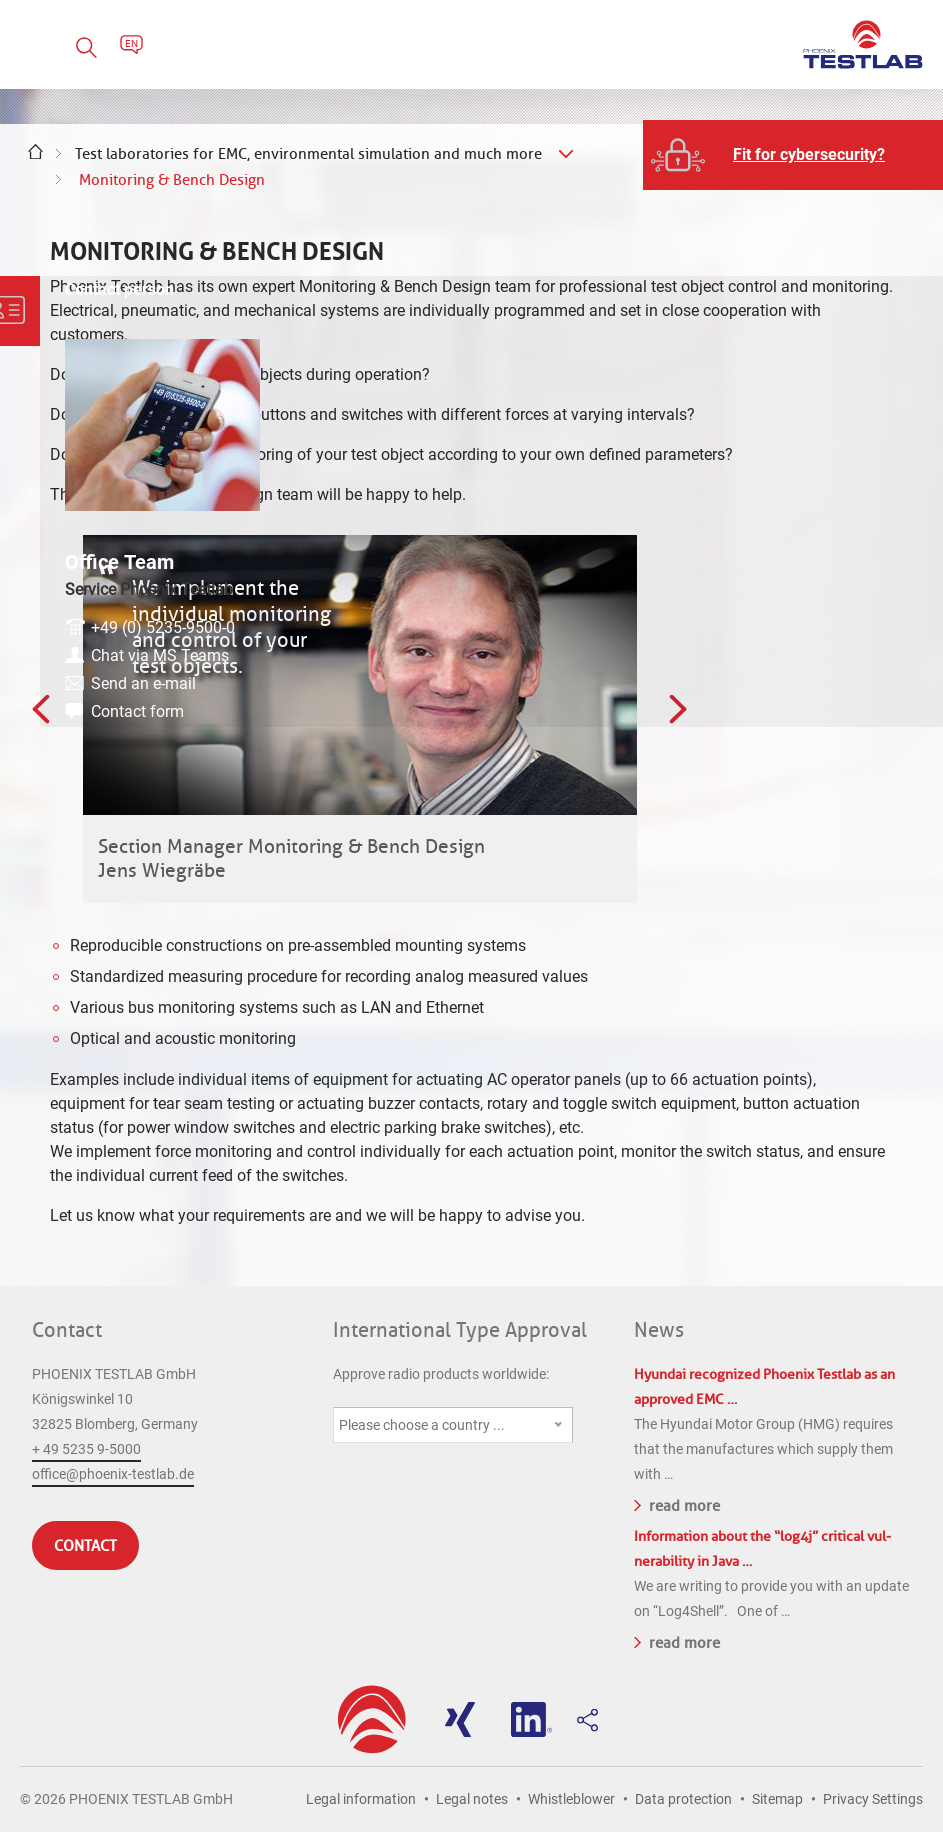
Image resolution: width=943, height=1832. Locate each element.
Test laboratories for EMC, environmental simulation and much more (308, 154)
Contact (67, 1330)
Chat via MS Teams (828, 594)
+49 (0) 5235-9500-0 (831, 566)
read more (677, 1504)
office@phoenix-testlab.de (113, 1474)
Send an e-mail (811, 622)
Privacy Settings (873, 1799)
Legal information (361, 1799)
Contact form (805, 650)
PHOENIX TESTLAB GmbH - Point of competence (863, 44)
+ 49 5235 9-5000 (86, 1449)
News (659, 1330)
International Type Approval (460, 1330)
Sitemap (777, 1799)
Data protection (683, 1799)
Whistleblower (571, 1799)
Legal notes (472, 1799)
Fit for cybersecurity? (809, 154)
